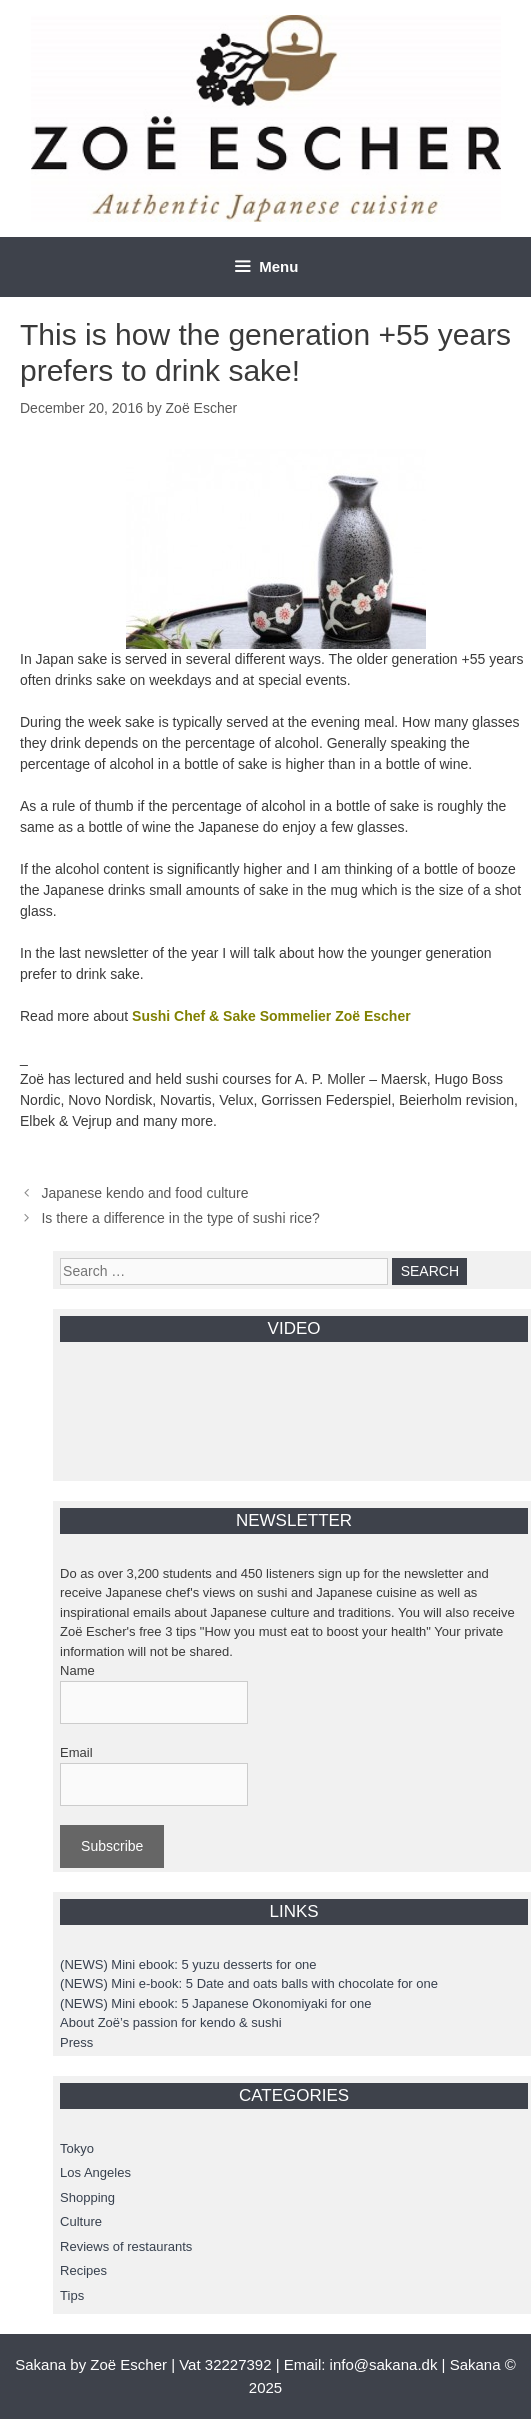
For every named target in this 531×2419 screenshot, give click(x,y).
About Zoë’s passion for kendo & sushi (171, 2022)
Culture (81, 2221)
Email (76, 1752)
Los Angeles (95, 2172)
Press (76, 2042)
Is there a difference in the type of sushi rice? (180, 1218)
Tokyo (77, 2148)
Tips (72, 2295)
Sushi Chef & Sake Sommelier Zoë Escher (271, 1016)
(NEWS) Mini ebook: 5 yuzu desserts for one (188, 1964)
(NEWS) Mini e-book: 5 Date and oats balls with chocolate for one (249, 1983)
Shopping (87, 2197)
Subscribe (112, 1846)
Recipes (83, 2270)
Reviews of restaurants (126, 2246)
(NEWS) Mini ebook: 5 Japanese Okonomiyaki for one (215, 2003)
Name (77, 1670)
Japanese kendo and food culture (144, 1193)
